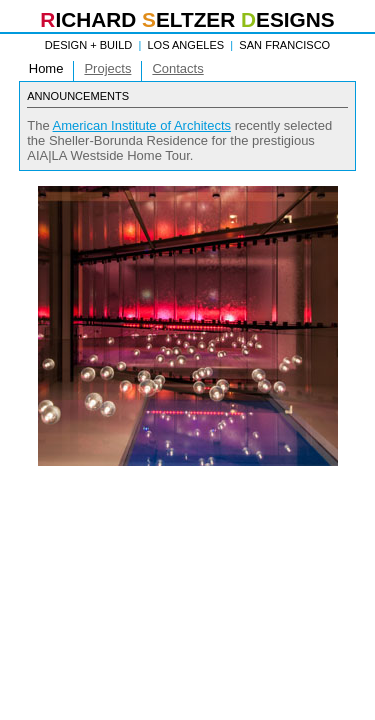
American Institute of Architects (142, 125)
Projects (107, 68)
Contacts (177, 68)
